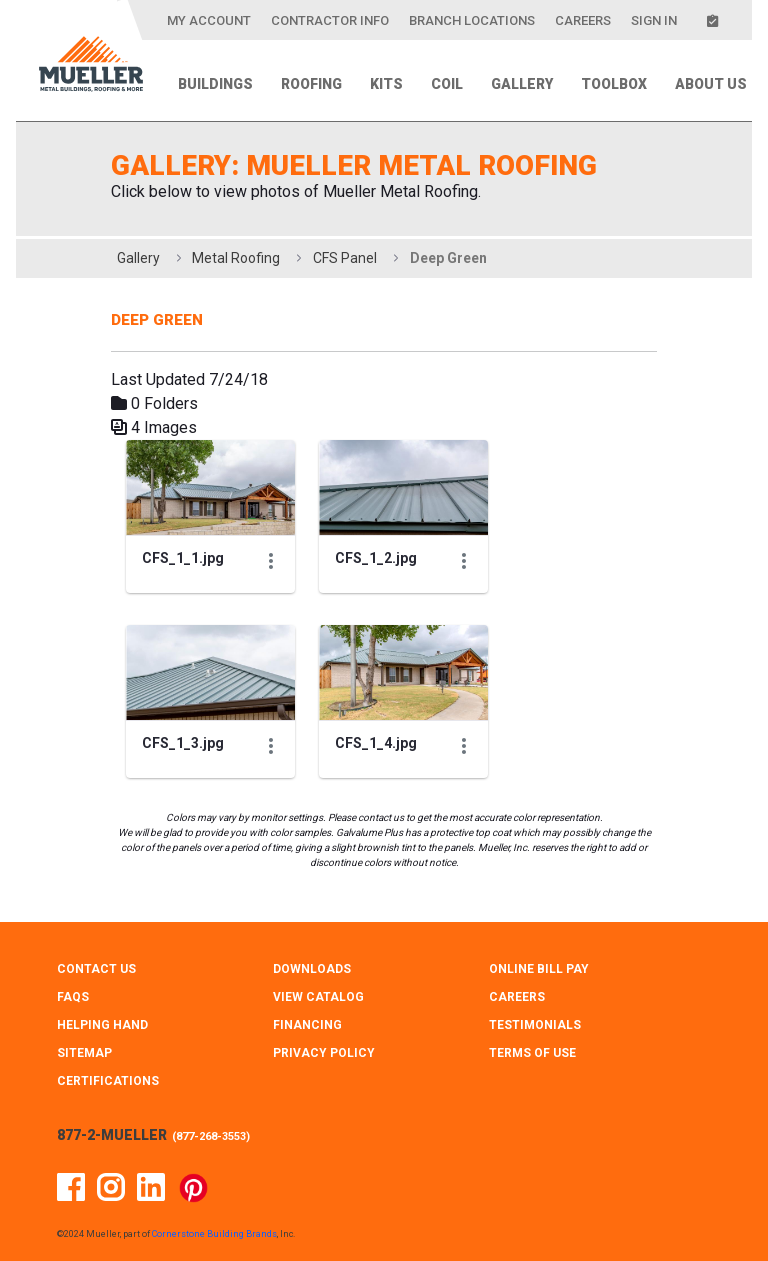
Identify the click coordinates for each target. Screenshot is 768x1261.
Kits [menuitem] (386, 84)
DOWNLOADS (312, 969)
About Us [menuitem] (711, 84)
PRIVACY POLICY (324, 1053)
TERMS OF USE (532, 1053)
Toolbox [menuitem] (614, 84)
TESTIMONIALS (535, 1025)
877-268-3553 (211, 1136)
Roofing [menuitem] (311, 84)
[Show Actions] (271, 561)
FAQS (73, 997)
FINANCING (307, 1025)
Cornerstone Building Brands (214, 1234)
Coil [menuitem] (447, 84)
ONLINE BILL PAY (539, 969)
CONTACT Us (96, 969)
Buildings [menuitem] (215, 84)
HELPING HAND (102, 1025)
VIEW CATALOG (318, 997)
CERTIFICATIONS (108, 1081)
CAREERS (517, 997)
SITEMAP (84, 1053)
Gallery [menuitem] (522, 84)
